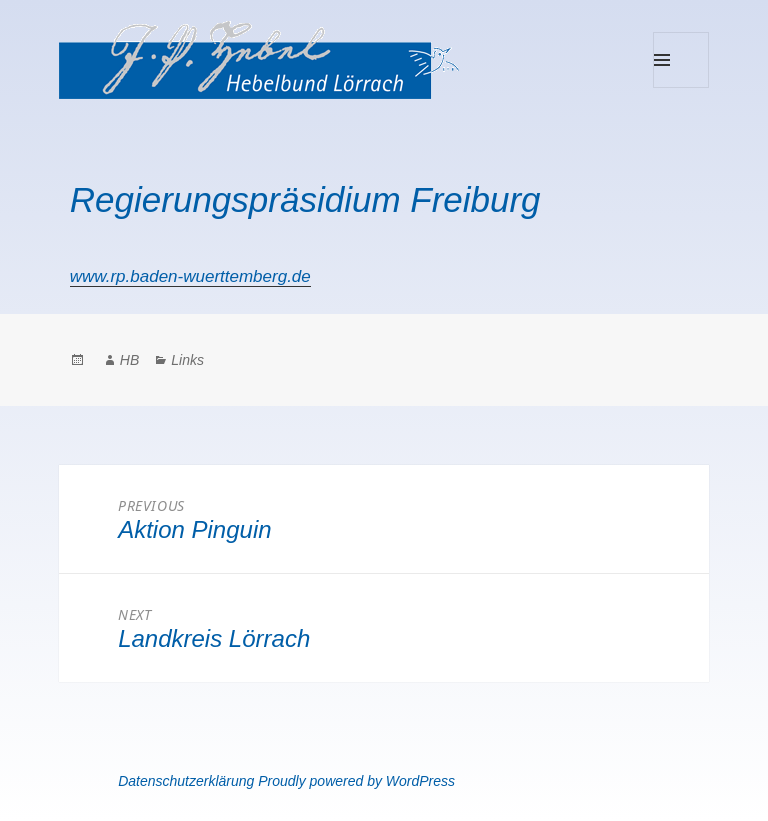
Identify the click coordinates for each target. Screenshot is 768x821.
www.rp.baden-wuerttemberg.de (190, 276)
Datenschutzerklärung (186, 781)
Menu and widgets (681, 87)
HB (129, 360)
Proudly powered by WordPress (356, 781)
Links (187, 360)
